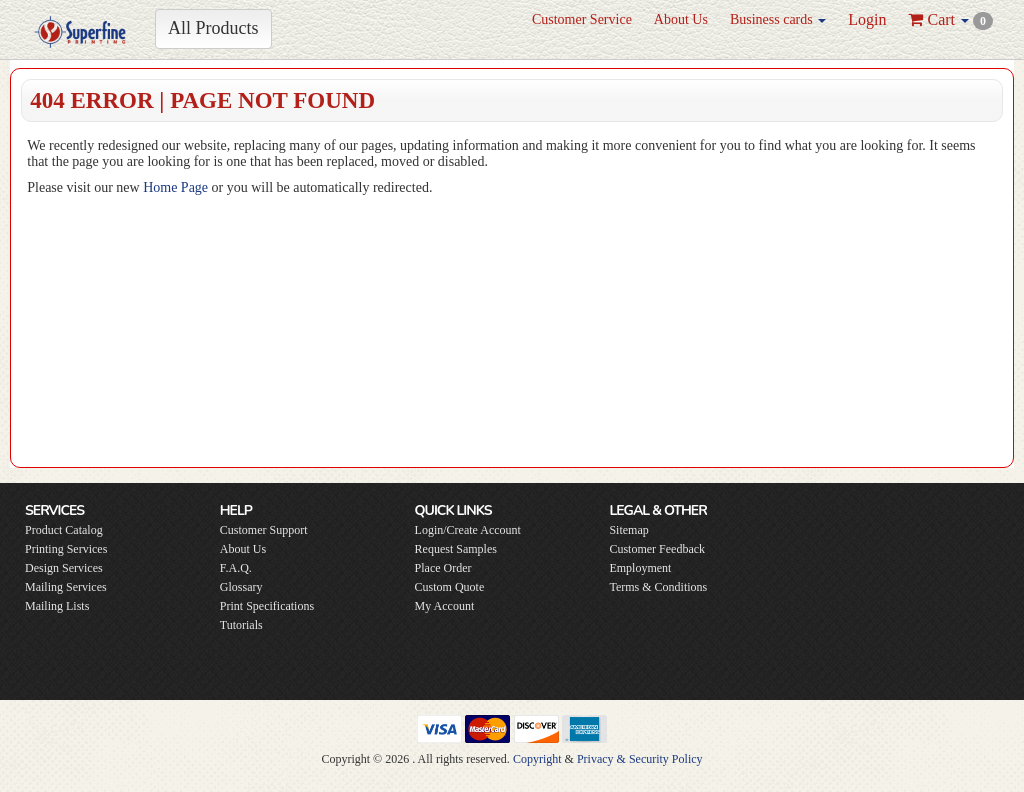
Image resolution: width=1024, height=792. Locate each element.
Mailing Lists (57, 606)
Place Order (443, 568)
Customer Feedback (657, 549)
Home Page (175, 187)
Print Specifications (267, 606)
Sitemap (628, 530)
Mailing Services (66, 587)
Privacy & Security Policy (640, 759)
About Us (681, 19)
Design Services (64, 568)
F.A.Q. (236, 568)
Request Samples (456, 549)
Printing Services (66, 549)
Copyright (537, 759)
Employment (640, 568)
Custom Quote (450, 587)
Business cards (778, 19)
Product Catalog (64, 530)
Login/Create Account (468, 530)
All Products (213, 28)
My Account (445, 606)
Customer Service (582, 19)
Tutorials (241, 625)
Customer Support (264, 530)
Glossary (241, 587)
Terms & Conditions (658, 587)
